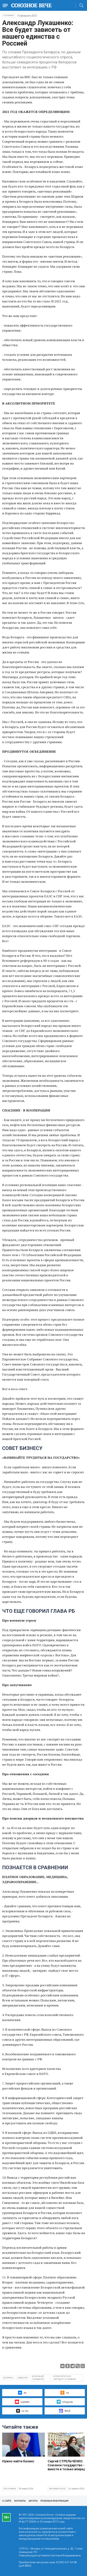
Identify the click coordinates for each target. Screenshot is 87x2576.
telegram (65, 2402)
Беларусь (8, 2378)
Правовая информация (54, 2501)
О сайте (6, 2501)
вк (22, 2393)
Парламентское (57, 2489)
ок (64, 2393)
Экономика (9, 2489)
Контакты (20, 2501)
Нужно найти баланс (18, 2461)
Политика (8, 16)
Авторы (33, 2501)
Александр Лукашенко (38, 2377)
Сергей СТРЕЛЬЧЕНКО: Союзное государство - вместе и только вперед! (67, 2465)
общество (23, 2378)
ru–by (22, 2411)
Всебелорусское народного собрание (64, 2377)
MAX (64, 2411)
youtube (22, 2402)
